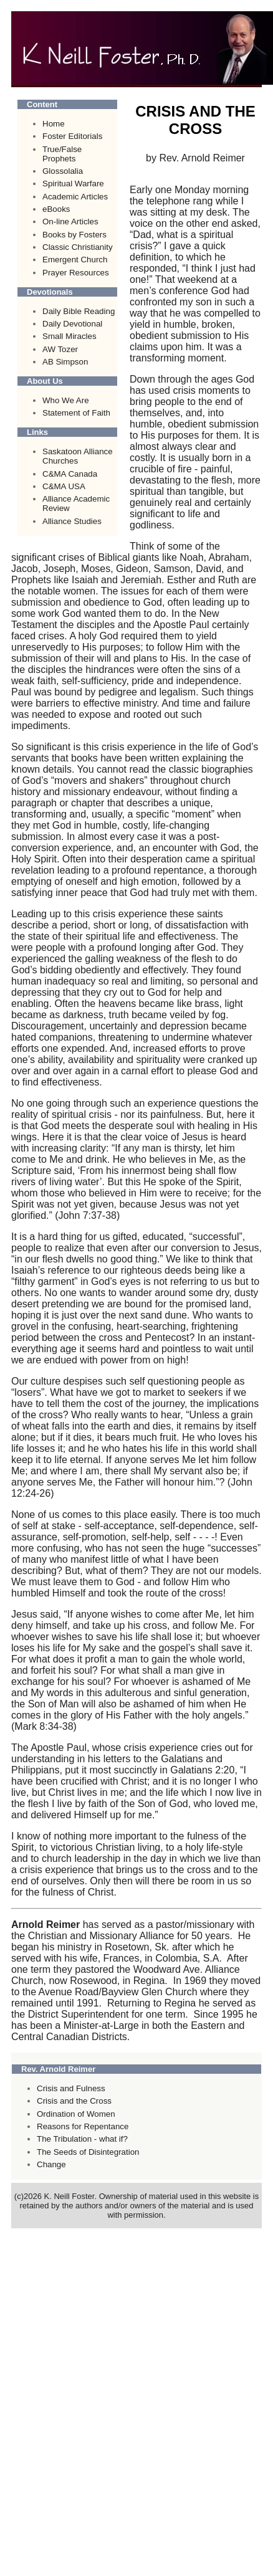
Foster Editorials (72, 136)
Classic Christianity (77, 247)
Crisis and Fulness (71, 2088)
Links (37, 432)
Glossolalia (62, 171)
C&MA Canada (69, 474)
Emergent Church (74, 259)
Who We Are (65, 400)
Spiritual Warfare (73, 183)
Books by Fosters (74, 234)
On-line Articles (70, 221)
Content (42, 104)
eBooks (56, 209)
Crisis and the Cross (74, 2101)
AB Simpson (65, 361)
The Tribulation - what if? (82, 2139)
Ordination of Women (76, 2114)
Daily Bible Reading (78, 311)
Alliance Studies (72, 521)
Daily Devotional (72, 323)
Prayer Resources (75, 272)
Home (53, 123)
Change (51, 2164)
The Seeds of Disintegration (88, 2152)
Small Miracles (69, 336)
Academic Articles (75, 196)
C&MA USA (63, 486)
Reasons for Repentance (82, 2126)
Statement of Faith (76, 412)
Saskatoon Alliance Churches (77, 456)
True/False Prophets (62, 154)
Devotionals (50, 292)
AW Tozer (60, 349)
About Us (45, 381)
